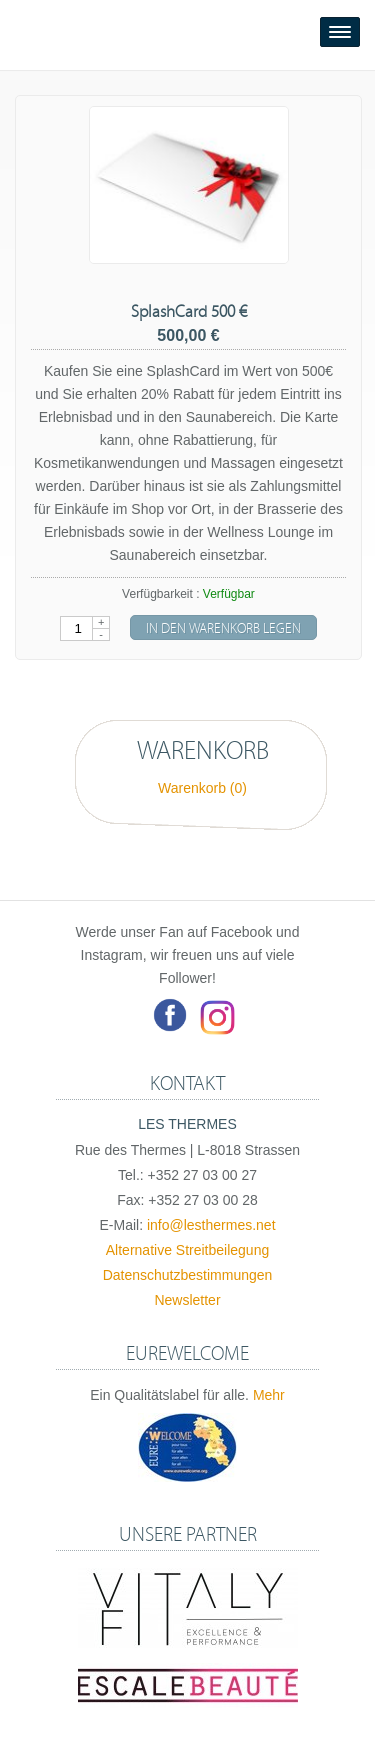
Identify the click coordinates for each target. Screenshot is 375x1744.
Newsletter (187, 1300)
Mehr (269, 1395)
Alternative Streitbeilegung (187, 1250)
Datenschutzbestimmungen (188, 1275)
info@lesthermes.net (211, 1225)
